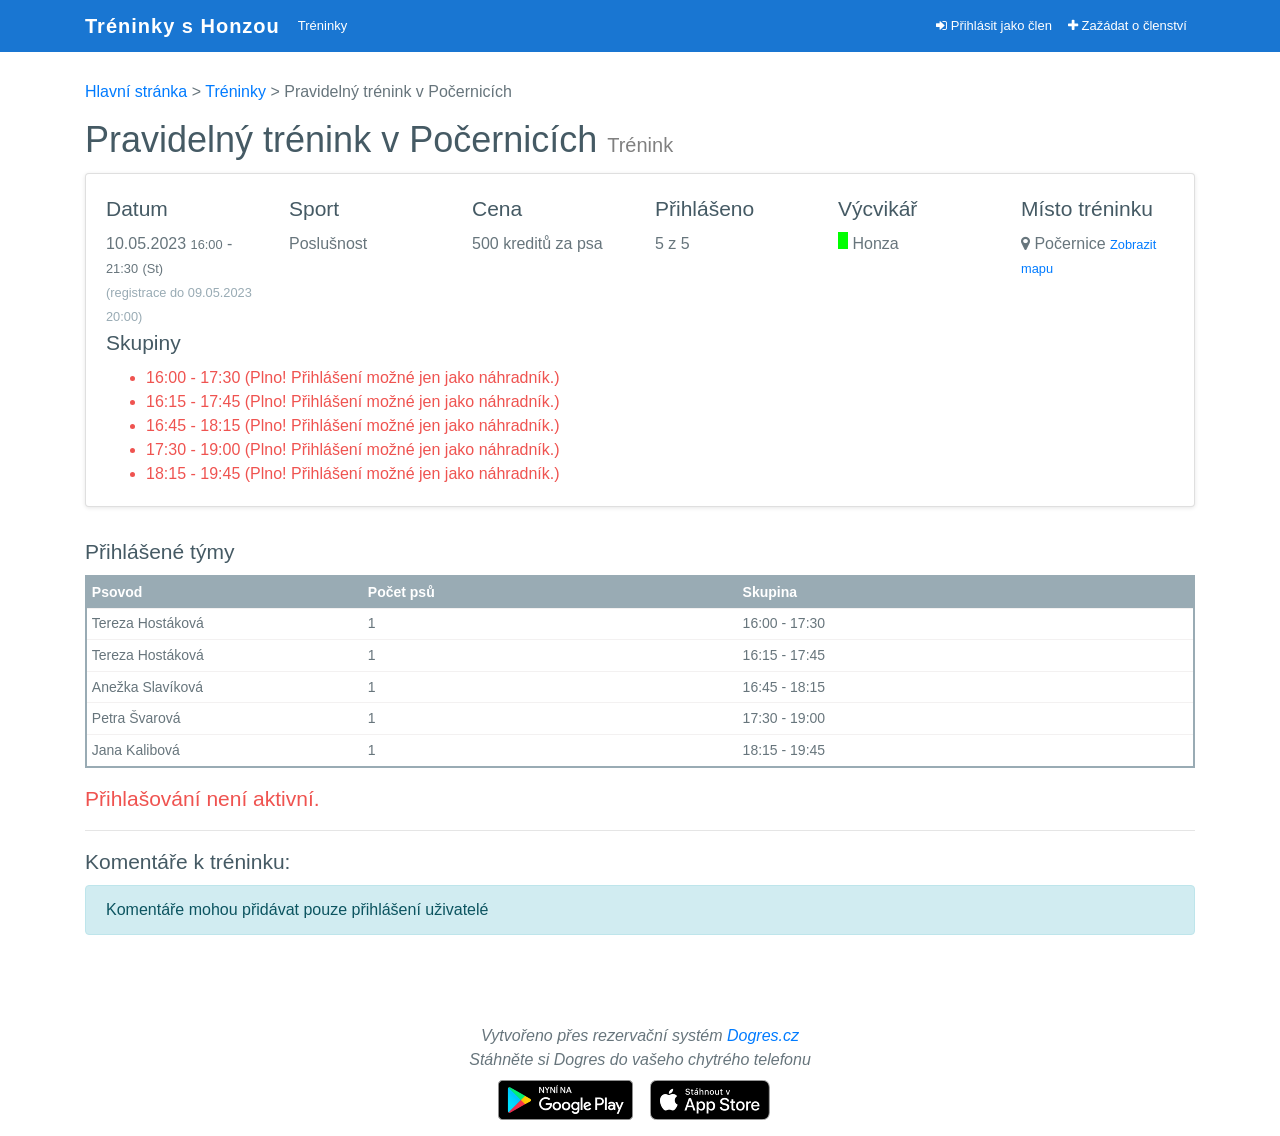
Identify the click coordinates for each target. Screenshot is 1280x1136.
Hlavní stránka (136, 91)
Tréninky (322, 25)
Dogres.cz (763, 1035)
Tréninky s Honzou (182, 26)
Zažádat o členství (1127, 25)
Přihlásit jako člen (994, 25)
